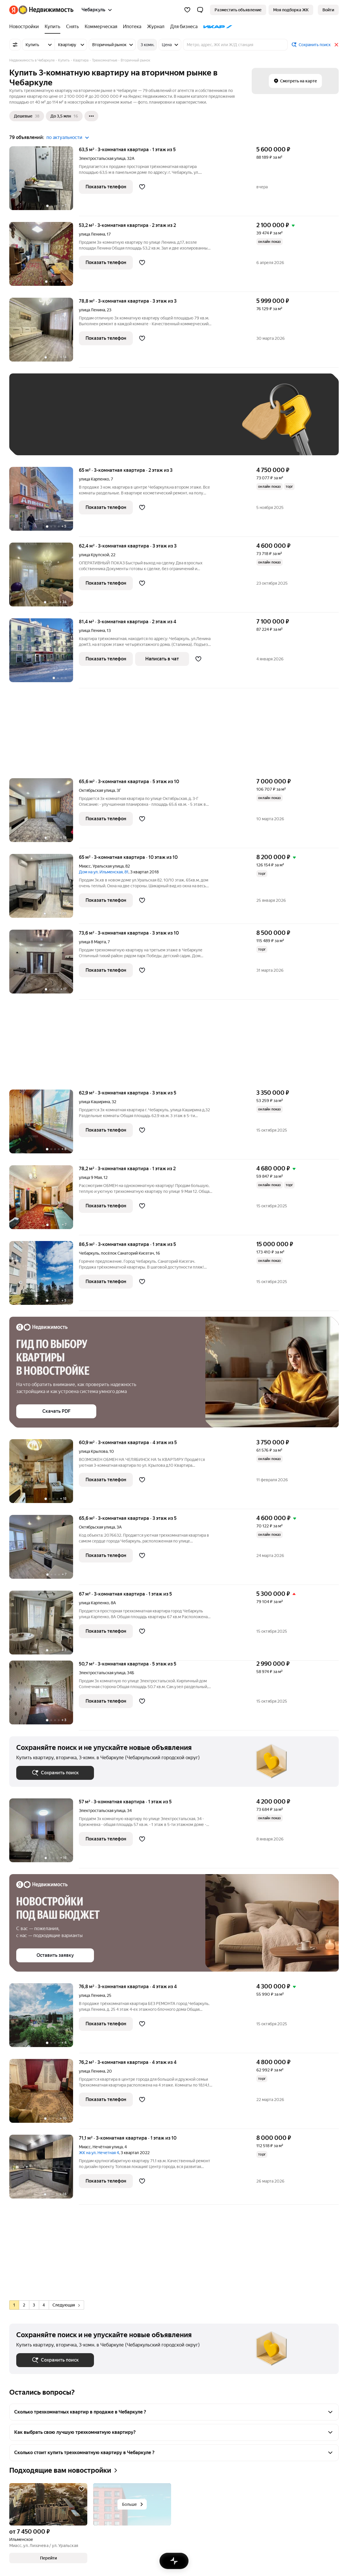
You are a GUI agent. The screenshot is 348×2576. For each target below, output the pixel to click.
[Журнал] (155, 27)
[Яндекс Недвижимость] (46, 10)
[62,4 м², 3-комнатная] (44, 578)
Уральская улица (108, 866)
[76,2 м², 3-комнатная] (44, 2094)
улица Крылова (93, 1451)
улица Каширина (94, 1101)
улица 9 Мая (90, 1177)
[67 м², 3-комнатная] (44, 1626)
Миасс (85, 866)
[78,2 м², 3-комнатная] (44, 1200)
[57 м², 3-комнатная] (44, 1833)
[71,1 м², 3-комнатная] (44, 2170)
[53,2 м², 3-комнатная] (44, 257)
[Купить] (52, 27)
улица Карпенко (94, 479)
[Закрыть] (336, 44)
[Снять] (72, 27)
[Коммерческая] (101, 27)
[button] (200, 10)
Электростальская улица (102, 158)
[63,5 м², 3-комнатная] (44, 181)
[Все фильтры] (15, 44)
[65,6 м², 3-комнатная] (44, 813)
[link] (328, 10)
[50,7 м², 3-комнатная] (44, 1695)
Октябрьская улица (97, 790)
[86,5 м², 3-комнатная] (44, 1276)
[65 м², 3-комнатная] (44, 502)
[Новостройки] (25, 27)
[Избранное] (187, 10)
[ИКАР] (216, 27)
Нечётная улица (108, 2147)
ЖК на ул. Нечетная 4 (99, 2152)
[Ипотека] (132, 27)
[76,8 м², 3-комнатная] (44, 2018)
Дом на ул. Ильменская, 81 (103, 872)
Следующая (66, 2305)
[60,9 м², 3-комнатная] (44, 1474)
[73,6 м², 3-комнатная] (44, 965)
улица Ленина (92, 234)
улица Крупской (94, 554)
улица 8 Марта (92, 942)
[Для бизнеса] (183, 27)
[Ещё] (91, 116)
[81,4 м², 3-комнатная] (44, 653)
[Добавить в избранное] (142, 187)
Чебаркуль (89, 1253)
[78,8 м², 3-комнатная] (44, 333)
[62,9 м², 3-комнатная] (44, 1124)
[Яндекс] (13, 10)
